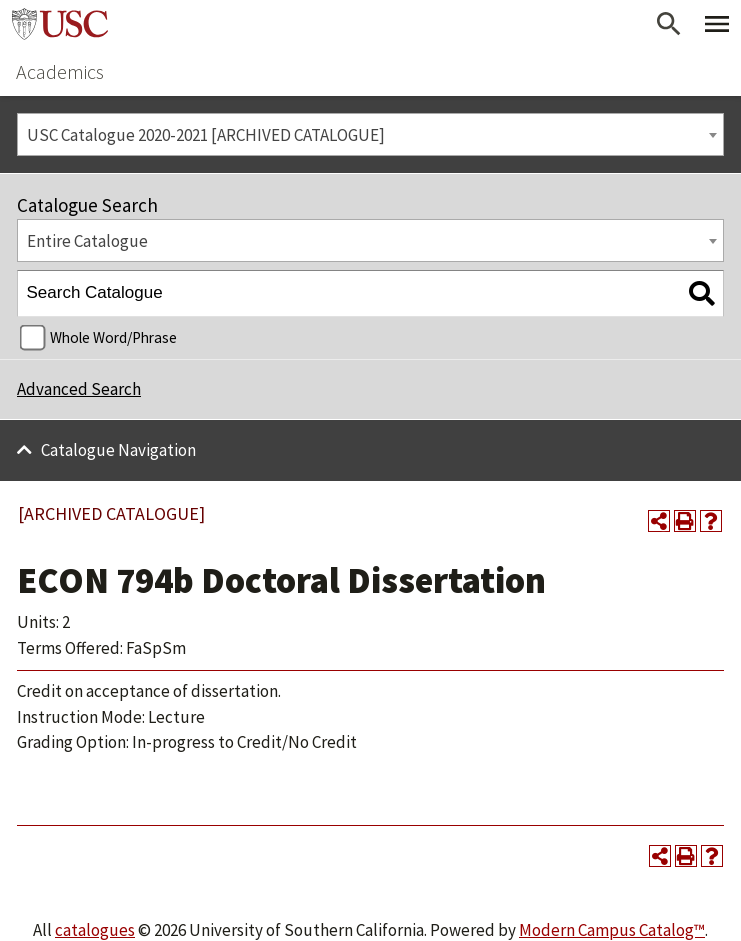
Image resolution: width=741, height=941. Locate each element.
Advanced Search (79, 389)
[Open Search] (669, 24)
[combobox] (370, 134)
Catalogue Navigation (118, 450)
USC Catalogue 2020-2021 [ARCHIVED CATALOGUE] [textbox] (206, 135)
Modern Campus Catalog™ (612, 930)
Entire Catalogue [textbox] (87, 241)
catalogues (95, 930)
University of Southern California (60, 24)
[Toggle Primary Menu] (717, 24)
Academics (60, 71)
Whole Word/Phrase (113, 337)
